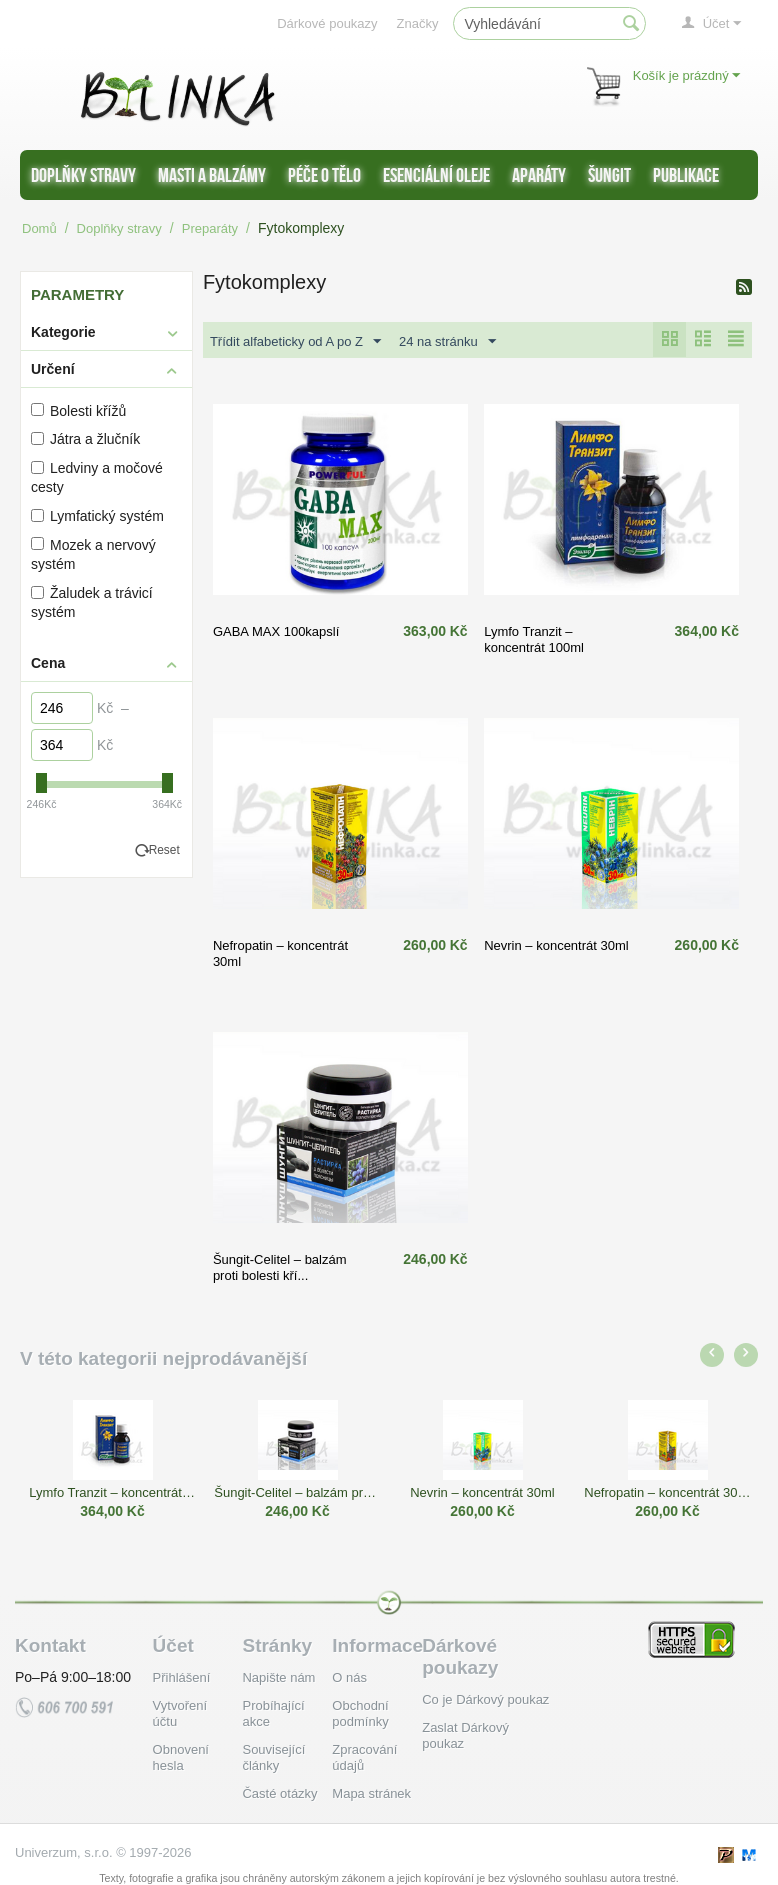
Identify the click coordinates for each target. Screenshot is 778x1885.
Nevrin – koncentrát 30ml (556, 945)
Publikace (686, 175)
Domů (39, 228)
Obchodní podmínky (360, 1713)
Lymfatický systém (97, 516)
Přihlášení (182, 1677)
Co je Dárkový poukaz (485, 1699)
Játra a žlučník (85, 439)
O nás (349, 1677)
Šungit (609, 175)
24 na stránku (447, 342)
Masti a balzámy (212, 175)
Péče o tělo (324, 175)
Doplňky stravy (83, 175)
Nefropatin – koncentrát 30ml (667, 1492)
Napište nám (278, 1677)
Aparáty (539, 175)
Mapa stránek (371, 1793)
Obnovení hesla (181, 1757)
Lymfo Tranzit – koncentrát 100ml (534, 639)
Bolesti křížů (78, 411)
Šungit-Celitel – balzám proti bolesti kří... (280, 1267)
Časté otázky (279, 1793)
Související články (273, 1757)
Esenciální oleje (436, 175)
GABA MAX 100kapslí (276, 631)
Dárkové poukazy (327, 23)
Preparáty (210, 228)
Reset (164, 850)
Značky (418, 23)
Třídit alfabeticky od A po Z (295, 342)
